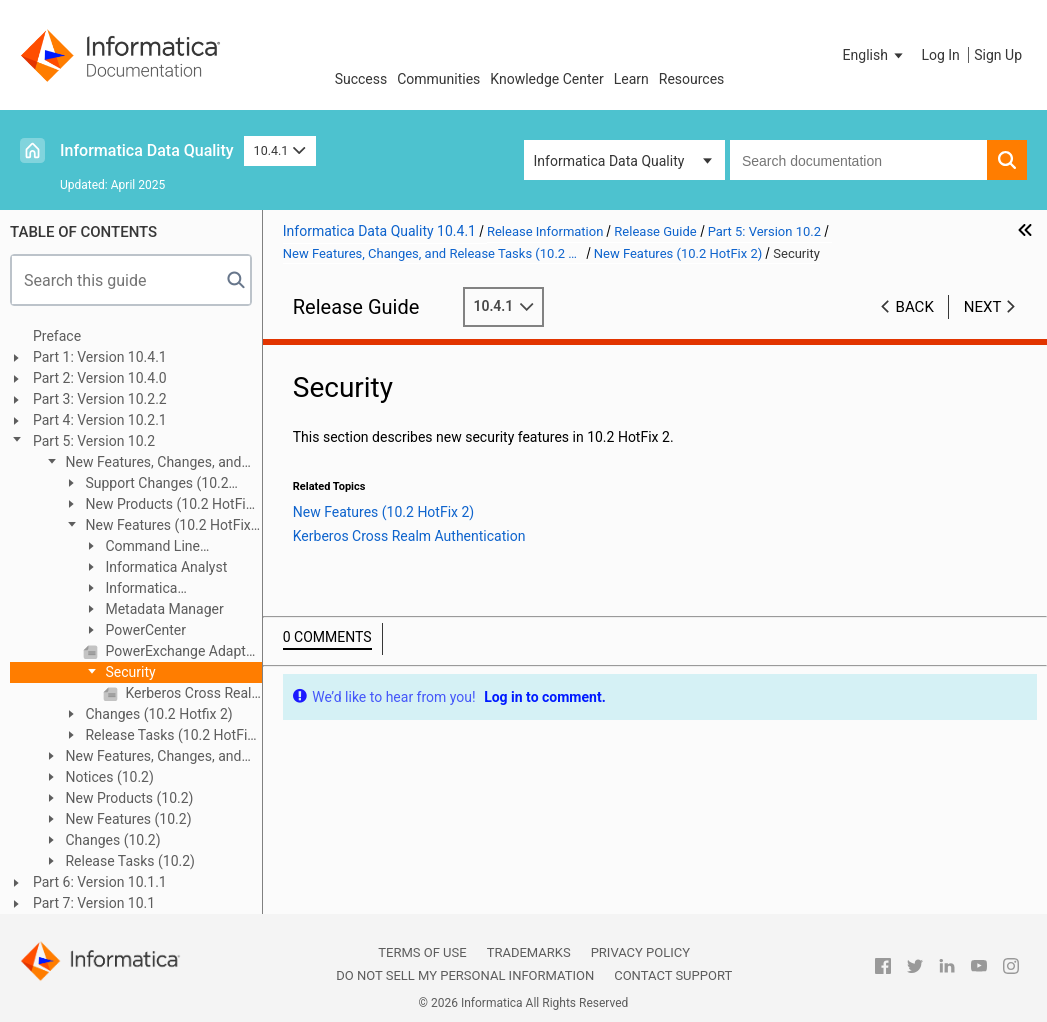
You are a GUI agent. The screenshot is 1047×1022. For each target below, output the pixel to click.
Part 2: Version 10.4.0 (100, 378)
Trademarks (529, 952)
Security (129, 672)
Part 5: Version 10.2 (94, 441)
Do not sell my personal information (465, 975)
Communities (438, 79)
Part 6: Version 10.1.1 (100, 882)
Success (361, 79)
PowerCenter (144, 630)
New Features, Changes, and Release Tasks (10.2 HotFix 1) (142, 757)
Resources (692, 79)
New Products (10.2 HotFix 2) (158, 505)
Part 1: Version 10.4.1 (100, 357)
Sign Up (998, 55)
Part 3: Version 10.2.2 (100, 399)
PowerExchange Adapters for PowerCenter (182, 651)
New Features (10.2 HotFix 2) (157, 526)
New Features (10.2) (127, 819)
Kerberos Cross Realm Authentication (192, 693)
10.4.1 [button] (280, 150)
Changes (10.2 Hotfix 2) (157, 714)
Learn (631, 79)
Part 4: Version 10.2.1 (100, 420)
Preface (57, 336)
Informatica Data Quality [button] (609, 161)
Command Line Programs (141, 547)
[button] (875, 55)
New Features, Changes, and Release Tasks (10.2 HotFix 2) (142, 463)
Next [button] (983, 307)
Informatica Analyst (164, 567)
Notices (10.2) (108, 777)
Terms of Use (422, 952)
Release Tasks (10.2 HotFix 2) (158, 736)
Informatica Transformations (134, 589)
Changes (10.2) (111, 840)
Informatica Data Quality (147, 150)
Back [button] (915, 307)
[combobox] (858, 160)
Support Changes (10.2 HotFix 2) (146, 484)
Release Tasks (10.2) (128, 861)
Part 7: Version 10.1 (94, 903)
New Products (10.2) (127, 798)
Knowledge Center (546, 79)
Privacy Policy (640, 952)
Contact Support (673, 975)
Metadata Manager (163, 609)
